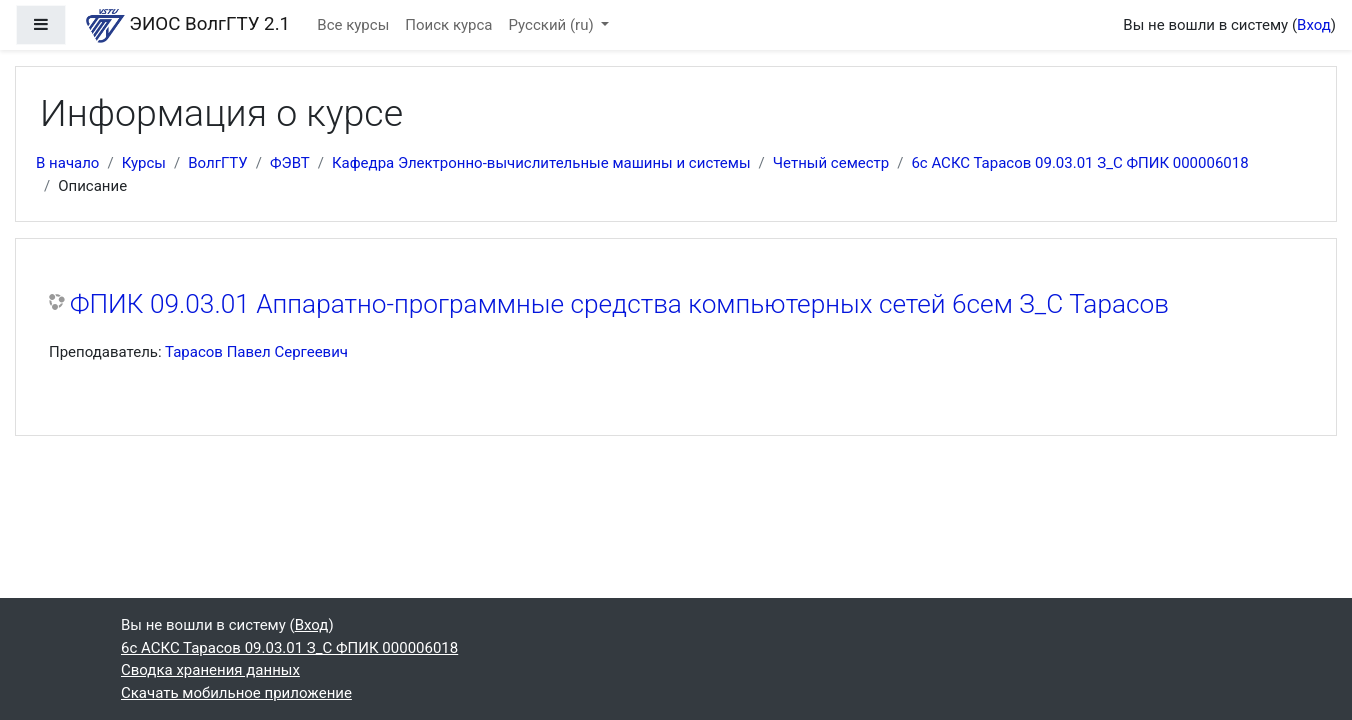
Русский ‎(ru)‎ (553, 25)
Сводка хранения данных (210, 670)
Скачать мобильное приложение (236, 693)
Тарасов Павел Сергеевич (256, 352)
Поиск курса (448, 25)
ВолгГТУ (218, 163)
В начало (67, 163)
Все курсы (353, 25)
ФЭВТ (290, 163)
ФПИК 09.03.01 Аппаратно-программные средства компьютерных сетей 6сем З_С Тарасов (619, 304)
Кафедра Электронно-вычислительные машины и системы (541, 163)
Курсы (144, 163)
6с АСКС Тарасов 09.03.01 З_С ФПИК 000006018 (1079, 163)
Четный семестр (831, 163)
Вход (1314, 25)
